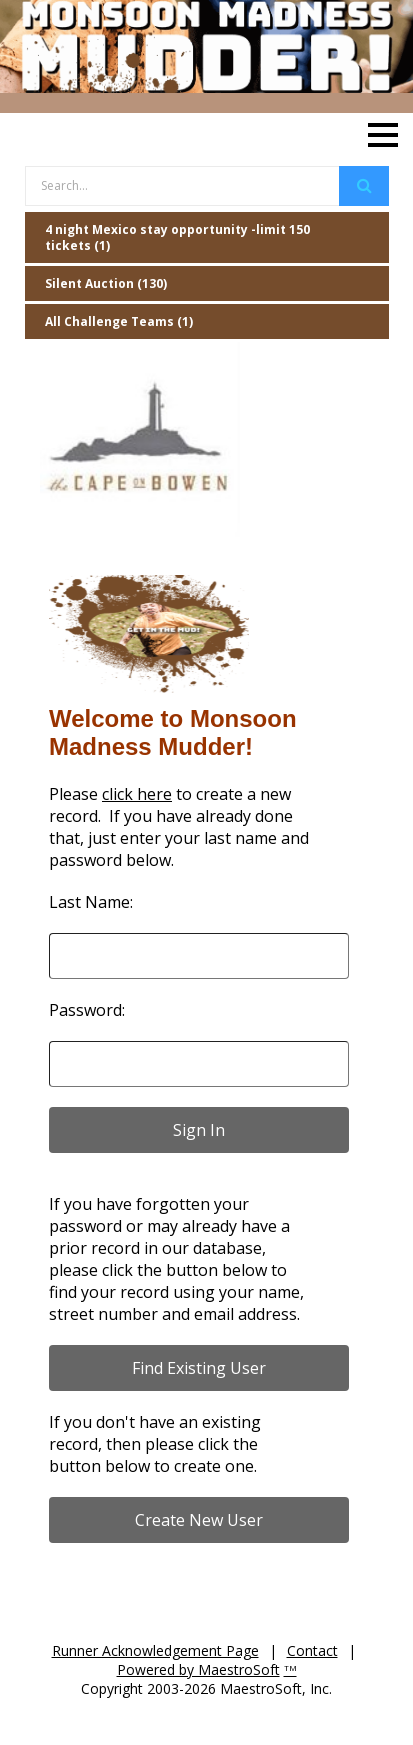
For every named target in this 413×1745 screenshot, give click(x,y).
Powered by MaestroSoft (198, 1669)
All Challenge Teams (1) (119, 321)
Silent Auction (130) (106, 283)
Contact (312, 1650)
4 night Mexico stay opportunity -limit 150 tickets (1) (177, 237)
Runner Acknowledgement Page (155, 1650)
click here (137, 794)
